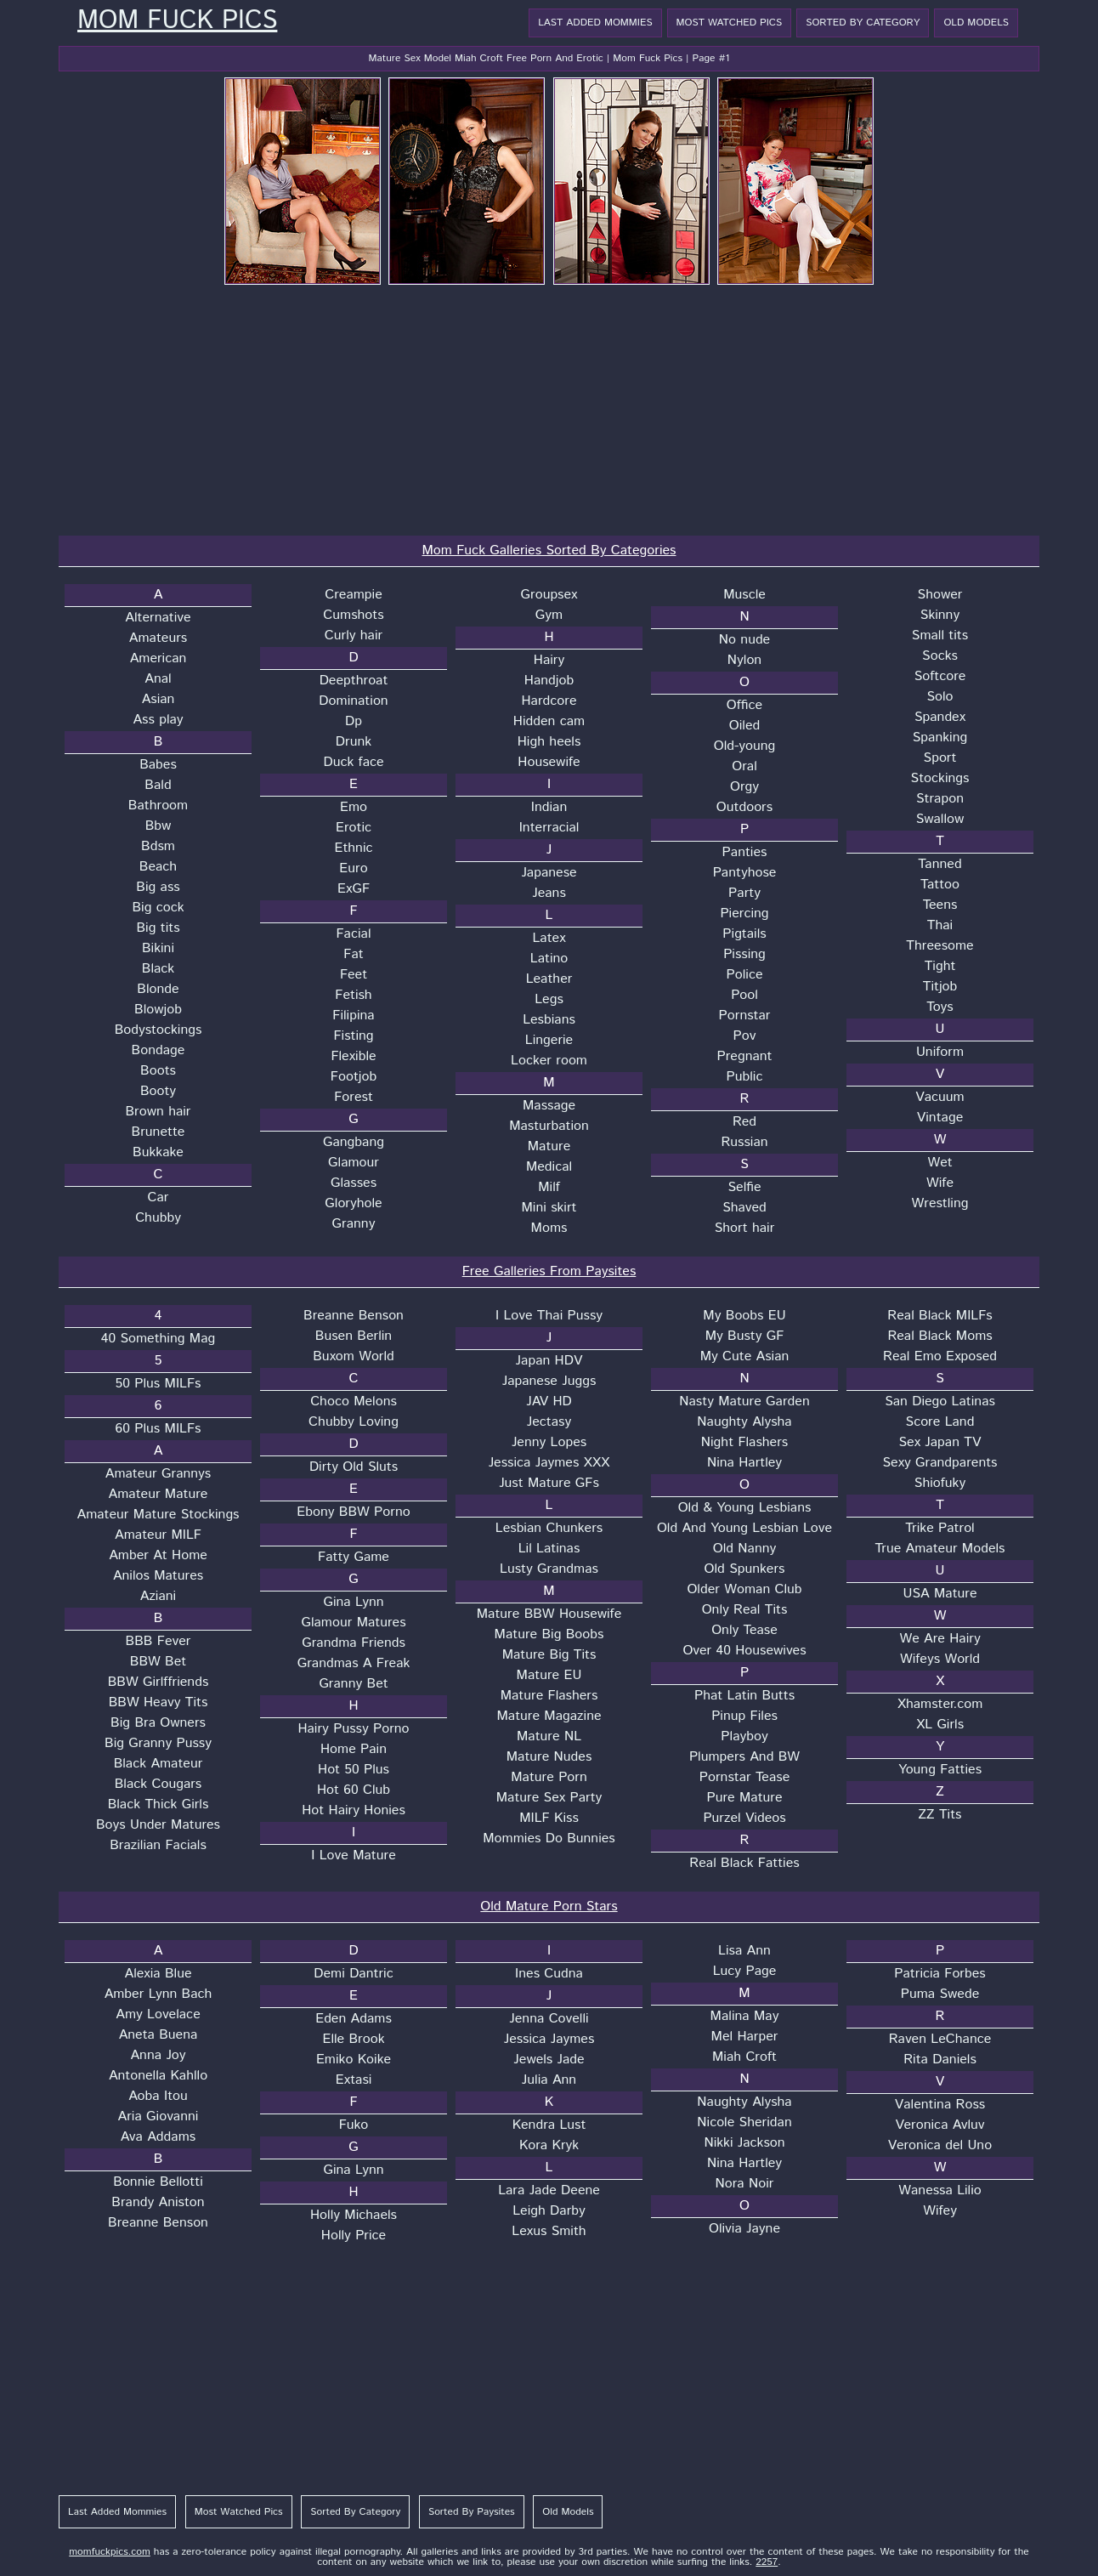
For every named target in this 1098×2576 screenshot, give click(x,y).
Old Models (976, 22)
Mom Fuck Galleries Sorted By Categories (549, 550)
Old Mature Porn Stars (548, 1906)
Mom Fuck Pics (177, 21)
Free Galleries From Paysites (549, 1271)
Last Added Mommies (595, 22)
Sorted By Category (863, 22)
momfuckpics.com (109, 2552)
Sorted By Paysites (471, 2512)
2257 (767, 2562)
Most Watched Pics (729, 22)
